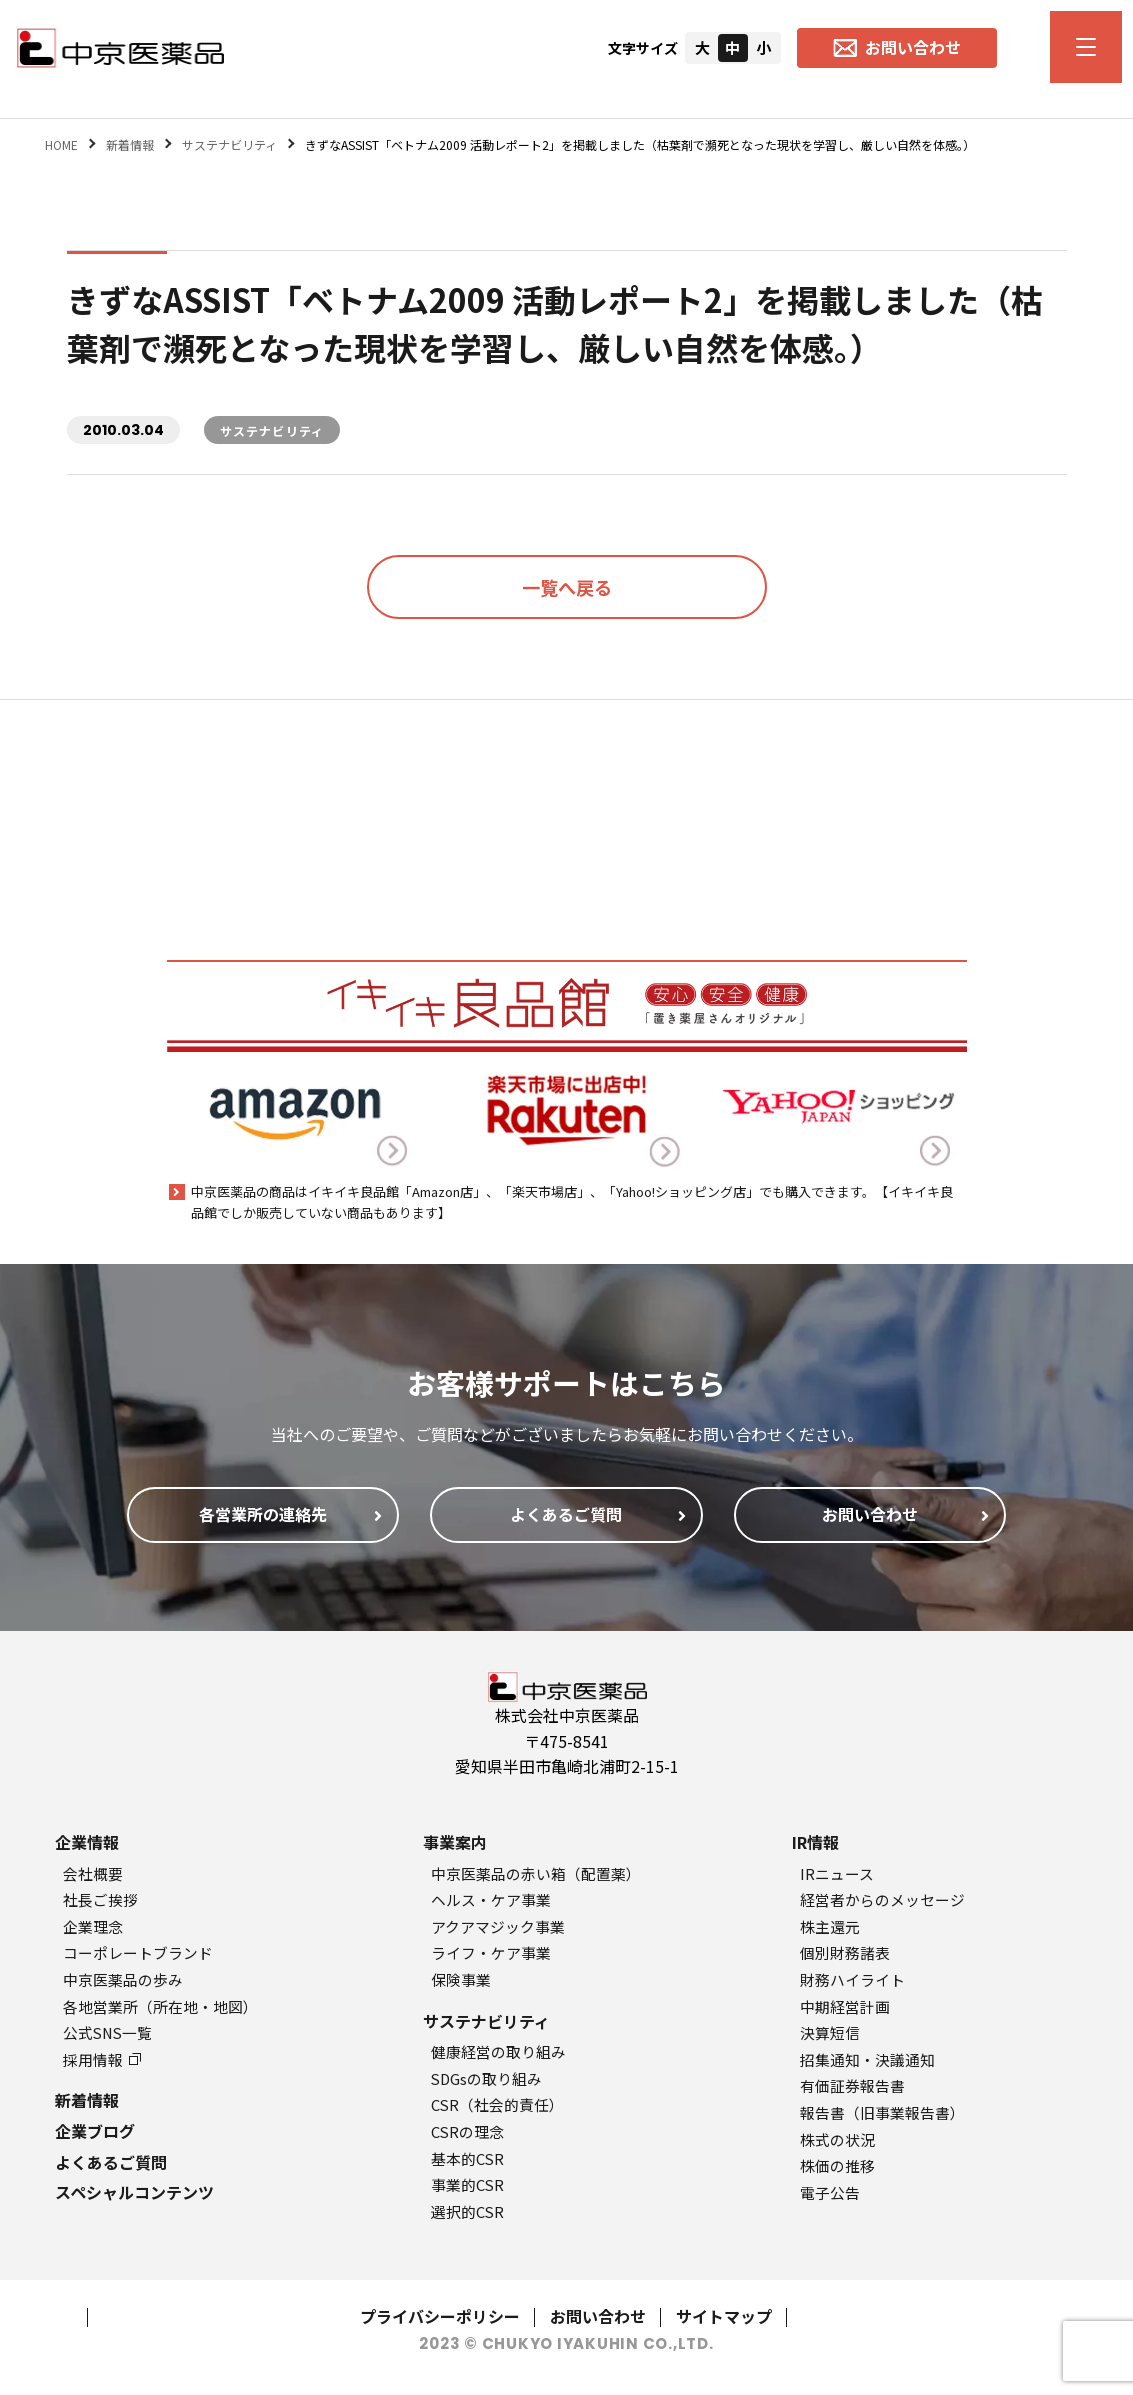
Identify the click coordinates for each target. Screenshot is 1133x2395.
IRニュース (837, 1873)
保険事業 (461, 1979)
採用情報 (102, 2059)
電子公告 (830, 2192)
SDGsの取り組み (486, 2078)
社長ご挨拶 (100, 1899)
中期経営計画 (845, 2006)
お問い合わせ (598, 2316)
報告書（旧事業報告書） (882, 2112)
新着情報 (87, 2100)
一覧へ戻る (567, 587)
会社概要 (93, 1873)
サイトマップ (724, 2316)
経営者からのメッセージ (882, 1899)
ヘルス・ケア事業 (491, 1899)
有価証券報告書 (852, 2085)
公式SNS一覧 (107, 2032)
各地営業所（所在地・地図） (160, 2006)
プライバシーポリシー (440, 2316)
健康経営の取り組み (498, 2051)
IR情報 (815, 1842)
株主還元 (830, 1926)
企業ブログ (95, 2131)
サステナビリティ (486, 2021)
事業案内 (455, 1842)
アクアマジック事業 (498, 1926)
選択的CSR (467, 2211)
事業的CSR (467, 2184)
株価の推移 (837, 2165)
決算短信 (830, 2032)
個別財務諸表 (845, 1952)
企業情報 (87, 1842)
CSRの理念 (467, 2131)
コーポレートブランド (138, 1952)
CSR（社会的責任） (497, 2104)
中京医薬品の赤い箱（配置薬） (536, 1873)
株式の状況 (837, 2139)
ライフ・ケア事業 (491, 1952)
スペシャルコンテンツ (134, 2192)
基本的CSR (467, 2158)
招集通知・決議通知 (867, 2059)
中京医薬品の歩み (123, 1979)
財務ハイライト (852, 1979)
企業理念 (93, 1926)
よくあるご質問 (111, 2162)
